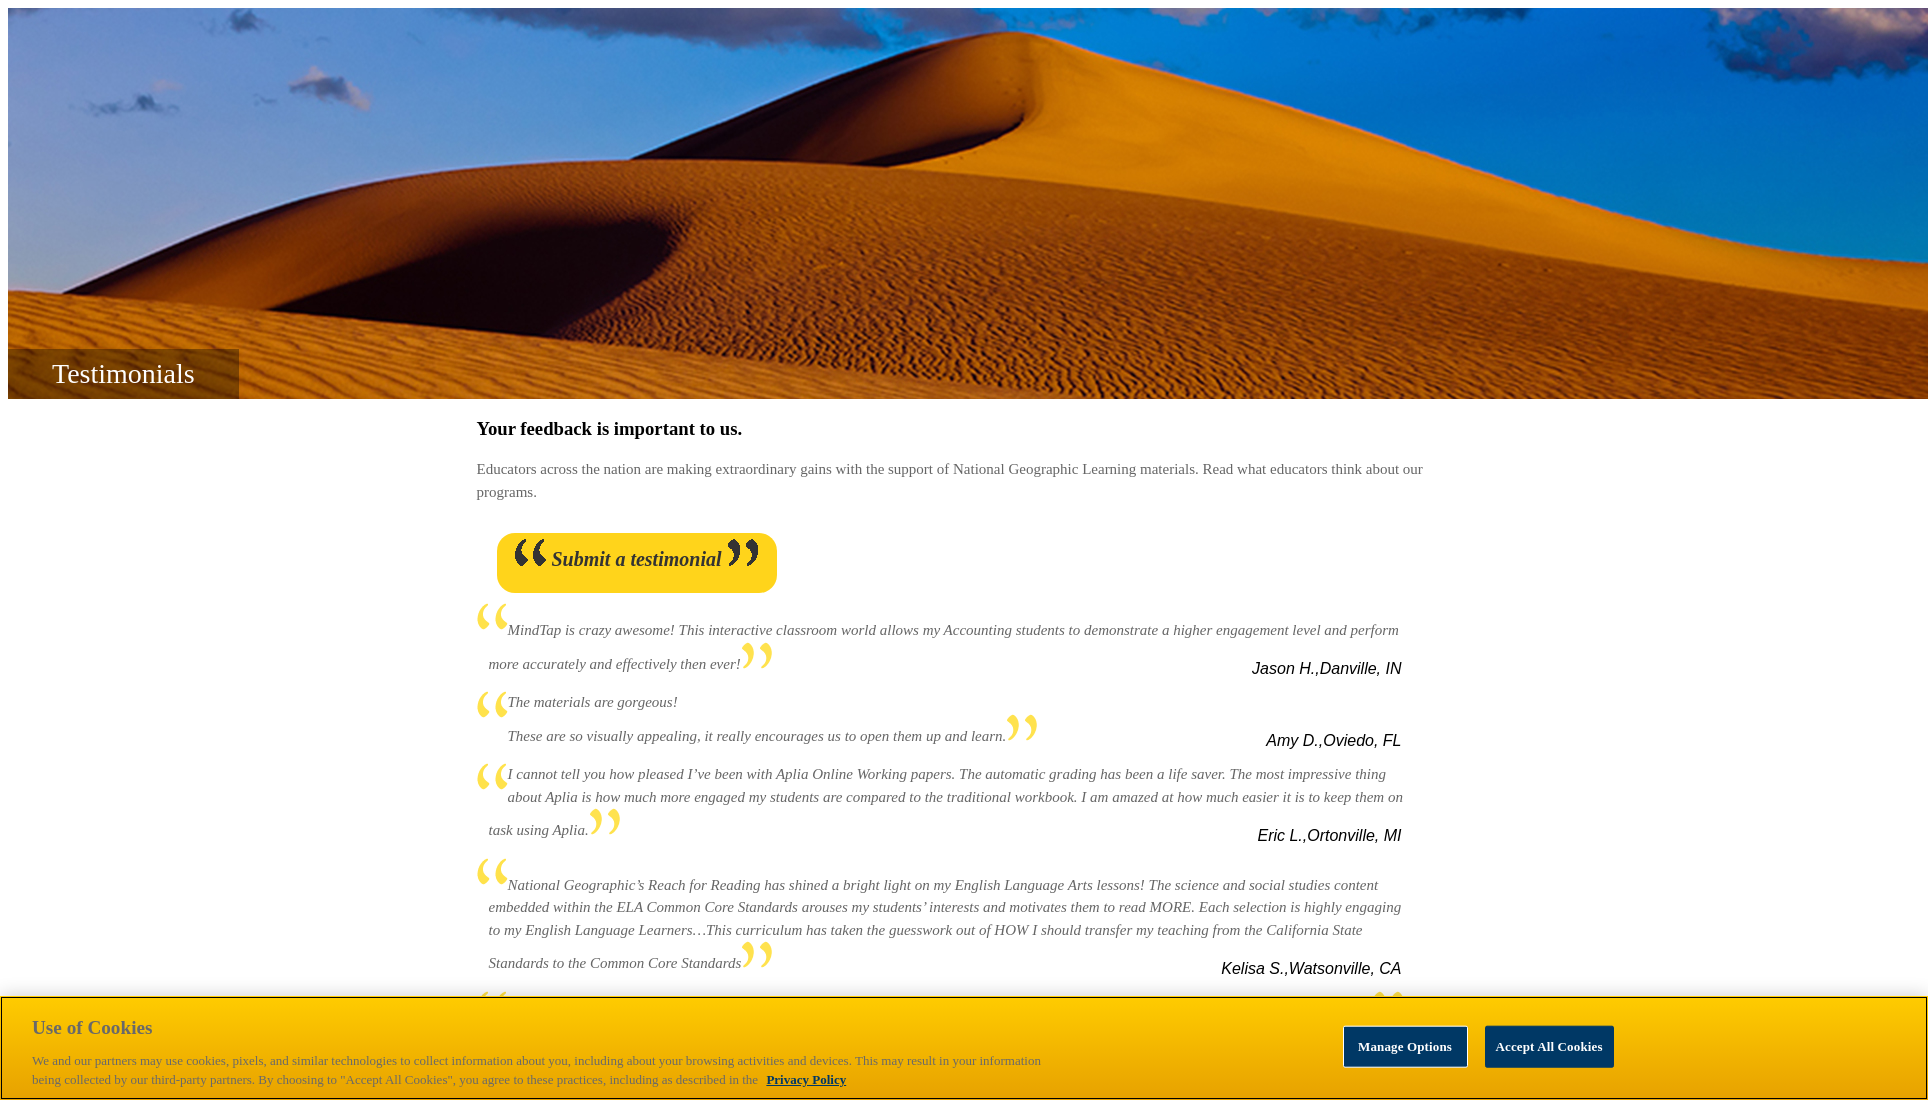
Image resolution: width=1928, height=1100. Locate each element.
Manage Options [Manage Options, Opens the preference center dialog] (1405, 1046)
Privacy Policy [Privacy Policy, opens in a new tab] (806, 1079)
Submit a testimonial (636, 559)
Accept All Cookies (1549, 1046)
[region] (964, 1048)
